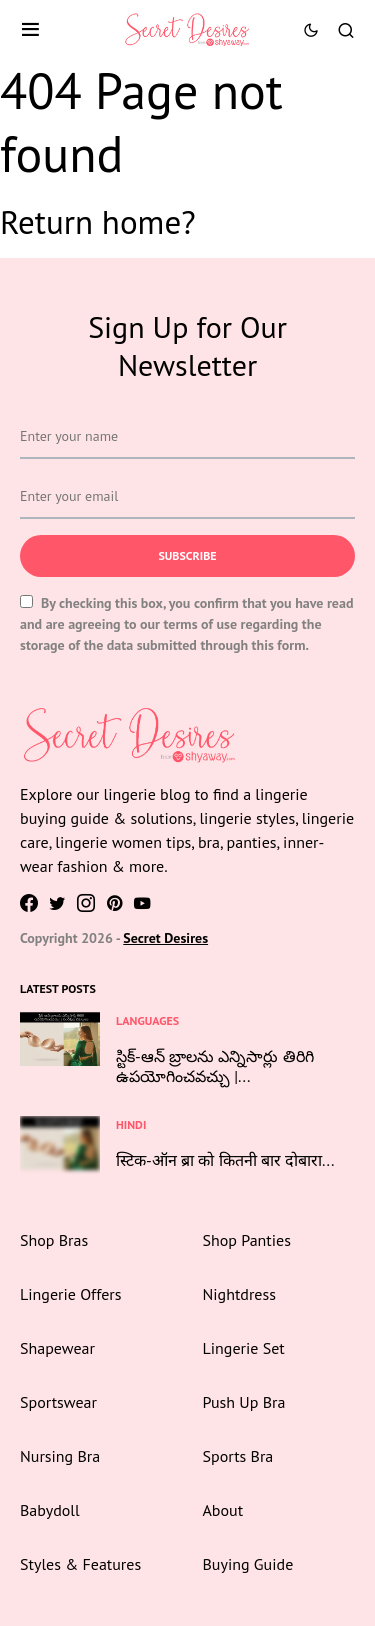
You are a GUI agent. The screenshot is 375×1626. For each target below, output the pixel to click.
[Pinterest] (114, 903)
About (223, 1510)
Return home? (98, 221)
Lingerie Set (244, 1348)
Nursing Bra (60, 1456)
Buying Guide (248, 1564)
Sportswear (58, 1402)
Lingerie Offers (70, 1294)
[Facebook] (29, 903)
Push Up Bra (244, 1402)
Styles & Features (80, 1564)
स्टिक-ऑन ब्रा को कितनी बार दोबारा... (225, 1160)
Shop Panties (247, 1240)
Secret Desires (165, 938)
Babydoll (50, 1510)
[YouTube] (142, 903)
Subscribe (187, 555)
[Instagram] (86, 903)
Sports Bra (238, 1456)
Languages (147, 1020)
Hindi (131, 1124)
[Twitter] (57, 903)
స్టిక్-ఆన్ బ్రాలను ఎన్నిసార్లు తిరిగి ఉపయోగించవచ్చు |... (215, 1066)
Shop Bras (54, 1240)
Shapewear (57, 1348)
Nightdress (239, 1294)
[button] (30, 30)
